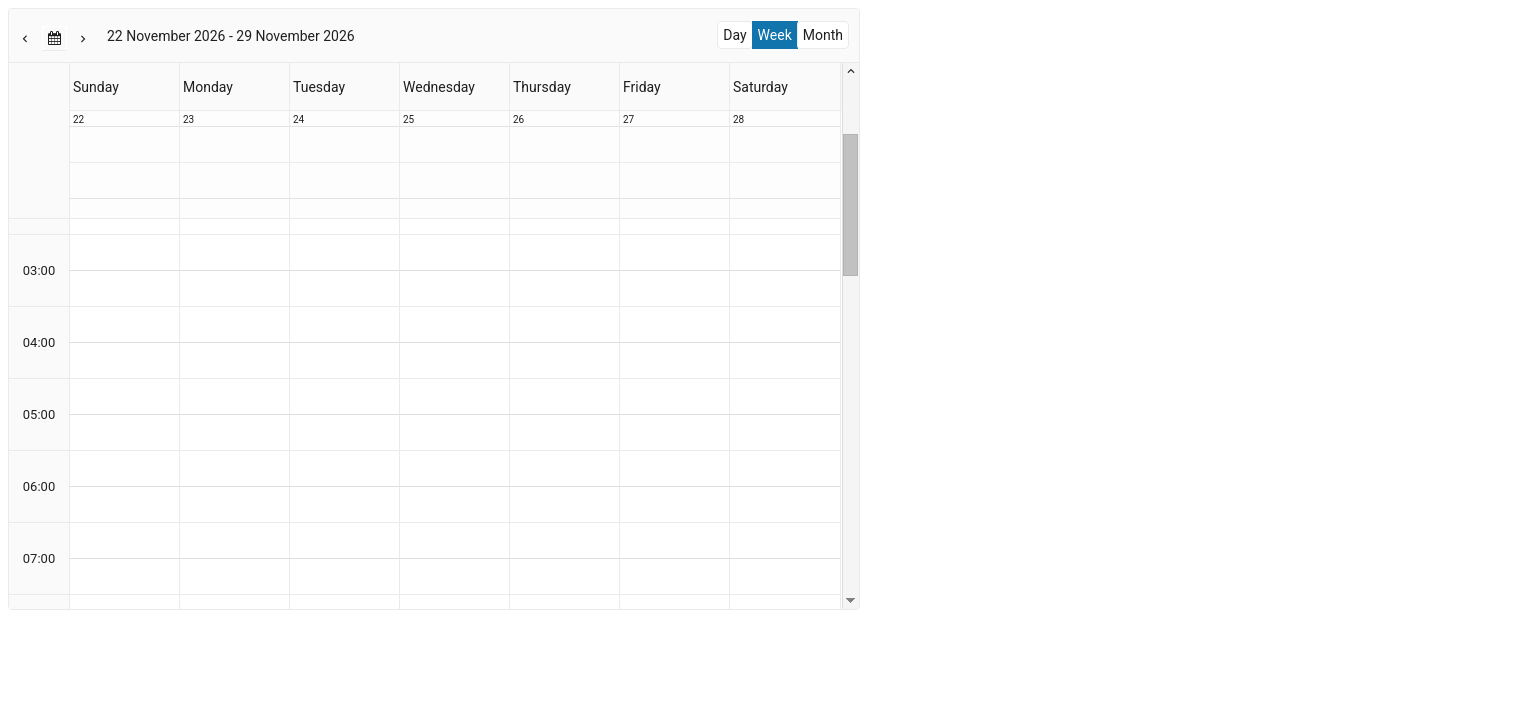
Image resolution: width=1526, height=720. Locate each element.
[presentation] (434, 309)
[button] (25, 38)
